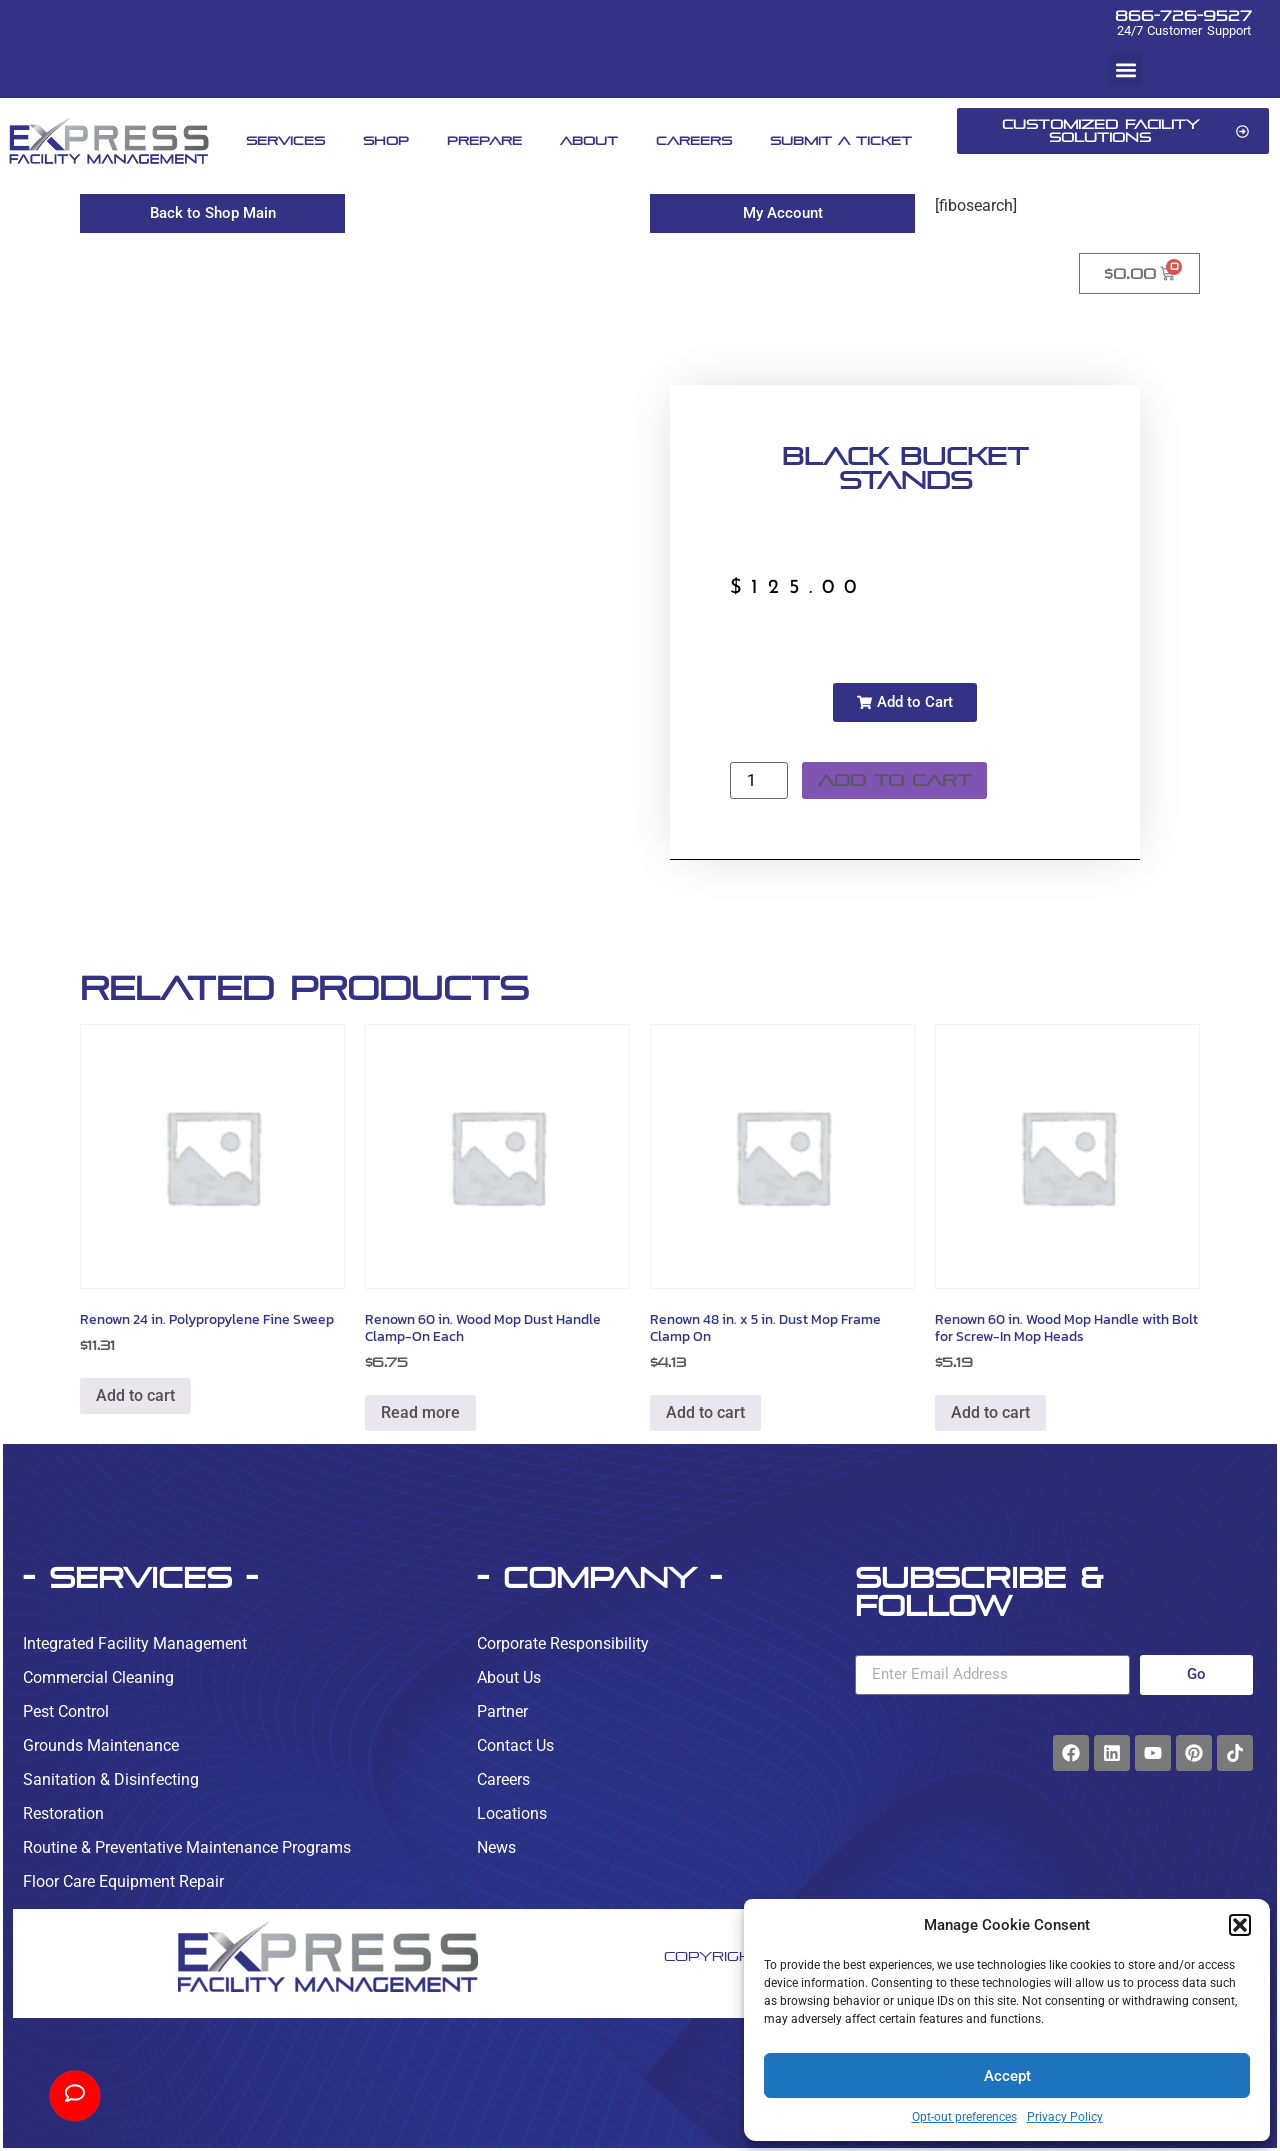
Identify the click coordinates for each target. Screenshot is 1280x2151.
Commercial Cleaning (98, 1677)
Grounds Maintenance (101, 1745)
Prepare (484, 140)
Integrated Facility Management (135, 1643)
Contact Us (515, 1745)
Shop (386, 140)
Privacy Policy (1065, 2117)
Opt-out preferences (964, 2117)
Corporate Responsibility (563, 1643)
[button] (1240, 1925)
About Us (509, 1677)
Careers (694, 140)
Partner (502, 1711)
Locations (512, 1813)
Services (285, 140)
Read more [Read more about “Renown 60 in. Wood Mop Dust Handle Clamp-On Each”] (420, 1412)
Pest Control (66, 1711)
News (496, 1847)
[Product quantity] (759, 780)
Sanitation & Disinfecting (111, 1779)
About (589, 140)
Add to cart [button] (135, 1395)
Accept (1007, 2076)
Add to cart (894, 780)
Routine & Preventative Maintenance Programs (187, 1847)
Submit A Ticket (841, 140)
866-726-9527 (1183, 15)
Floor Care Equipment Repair (123, 1881)
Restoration (63, 1813)
